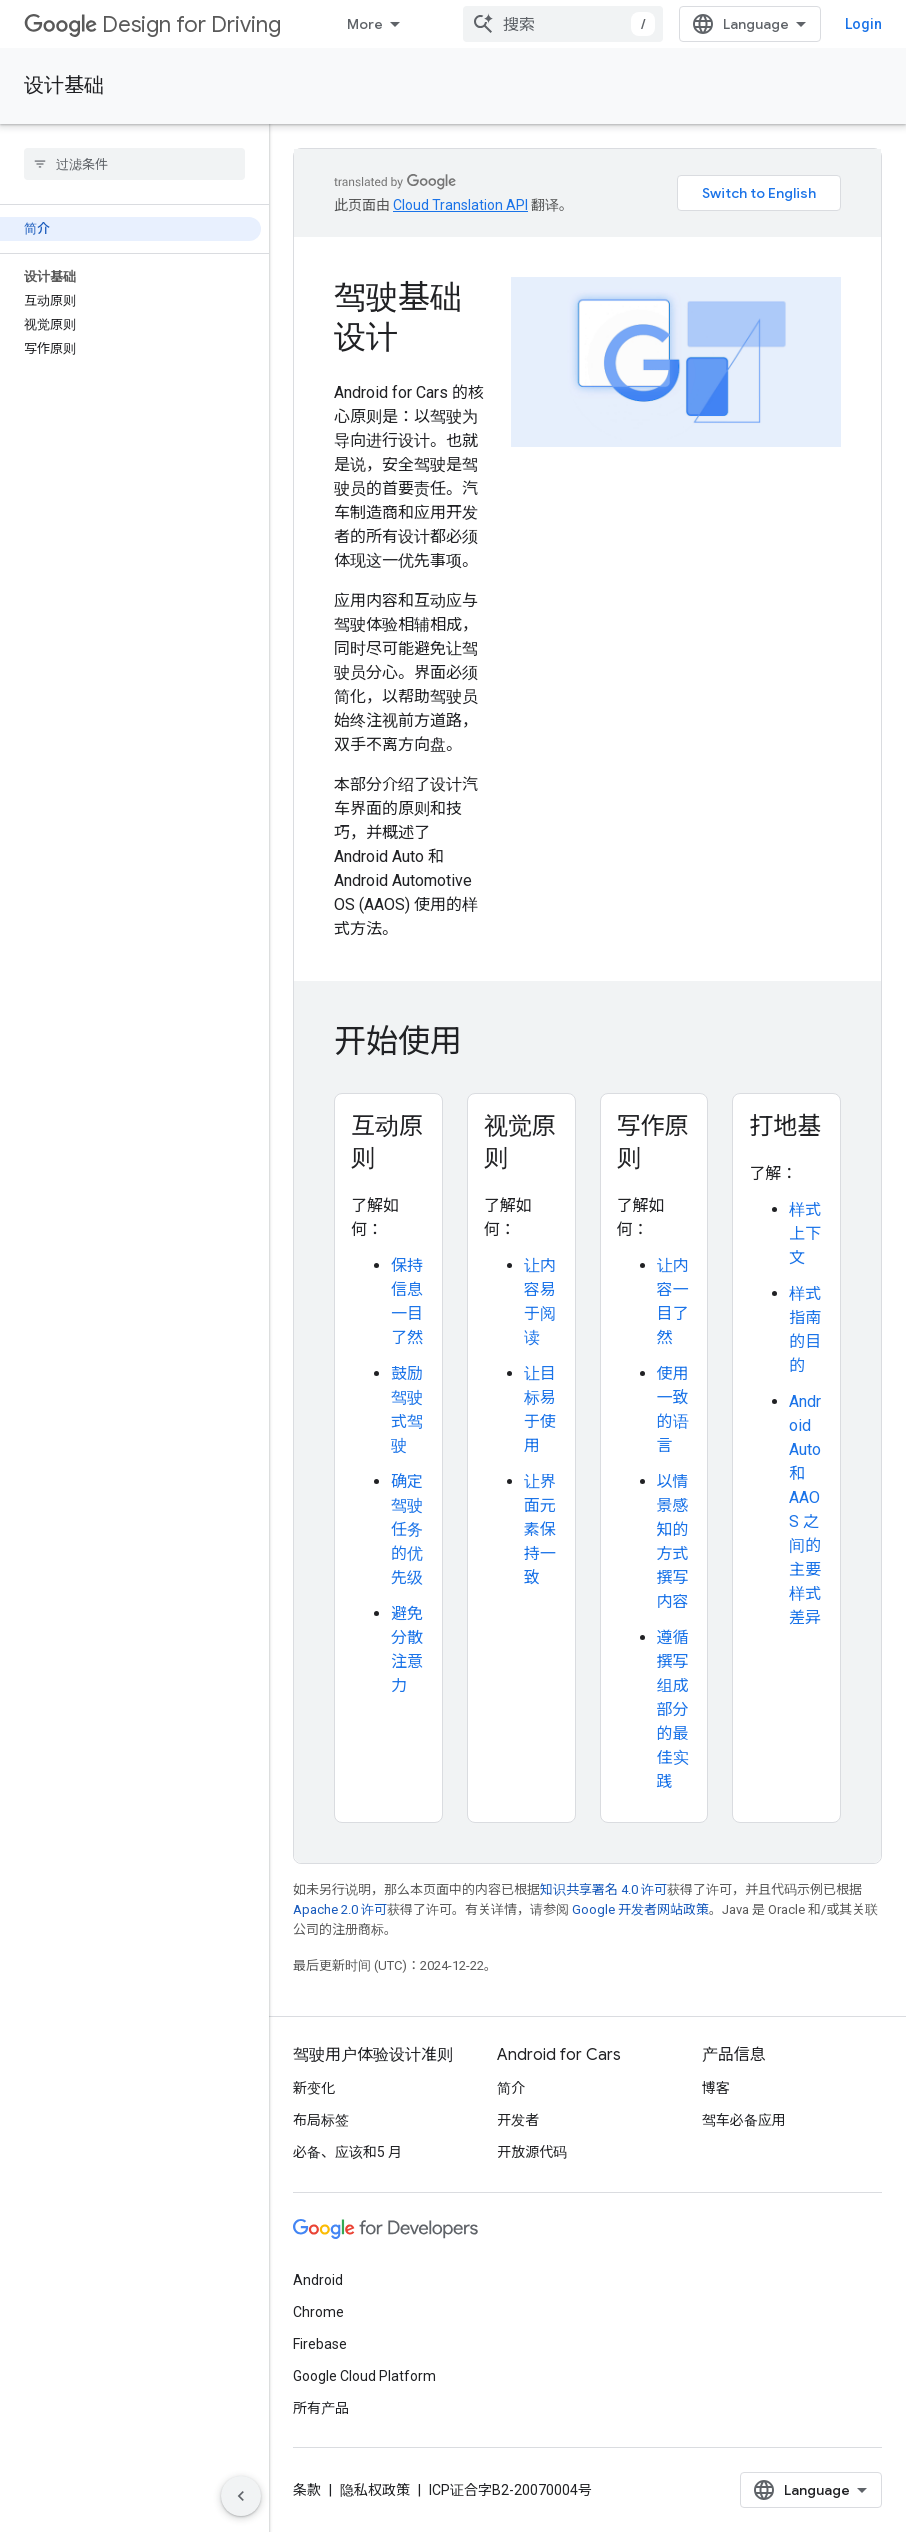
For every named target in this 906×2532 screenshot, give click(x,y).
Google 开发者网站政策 (640, 1909)
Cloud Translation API (460, 205)
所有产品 (321, 2408)
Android (318, 2280)
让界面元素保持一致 (540, 1529)
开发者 (518, 2120)
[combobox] (563, 24)
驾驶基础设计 (398, 317)
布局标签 (321, 2120)
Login (863, 24)
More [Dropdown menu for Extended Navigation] (365, 24)
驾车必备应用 (744, 2120)
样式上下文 (805, 1233)
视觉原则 (520, 1142)
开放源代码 (532, 2152)
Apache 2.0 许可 (340, 1909)
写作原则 (653, 1142)
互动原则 (387, 1142)
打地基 (785, 1126)
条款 (307, 2490)
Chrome (318, 2312)
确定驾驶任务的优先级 (407, 1529)
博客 (716, 2088)
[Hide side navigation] (241, 2496)
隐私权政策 (375, 2490)
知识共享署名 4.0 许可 (603, 1889)
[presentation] (587, 1041)
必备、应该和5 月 (347, 2152)
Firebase (320, 2344)
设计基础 (64, 85)
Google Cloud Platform (364, 2376)
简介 (511, 2088)
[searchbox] (134, 164)
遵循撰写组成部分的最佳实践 (673, 1709)
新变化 (314, 2088)
